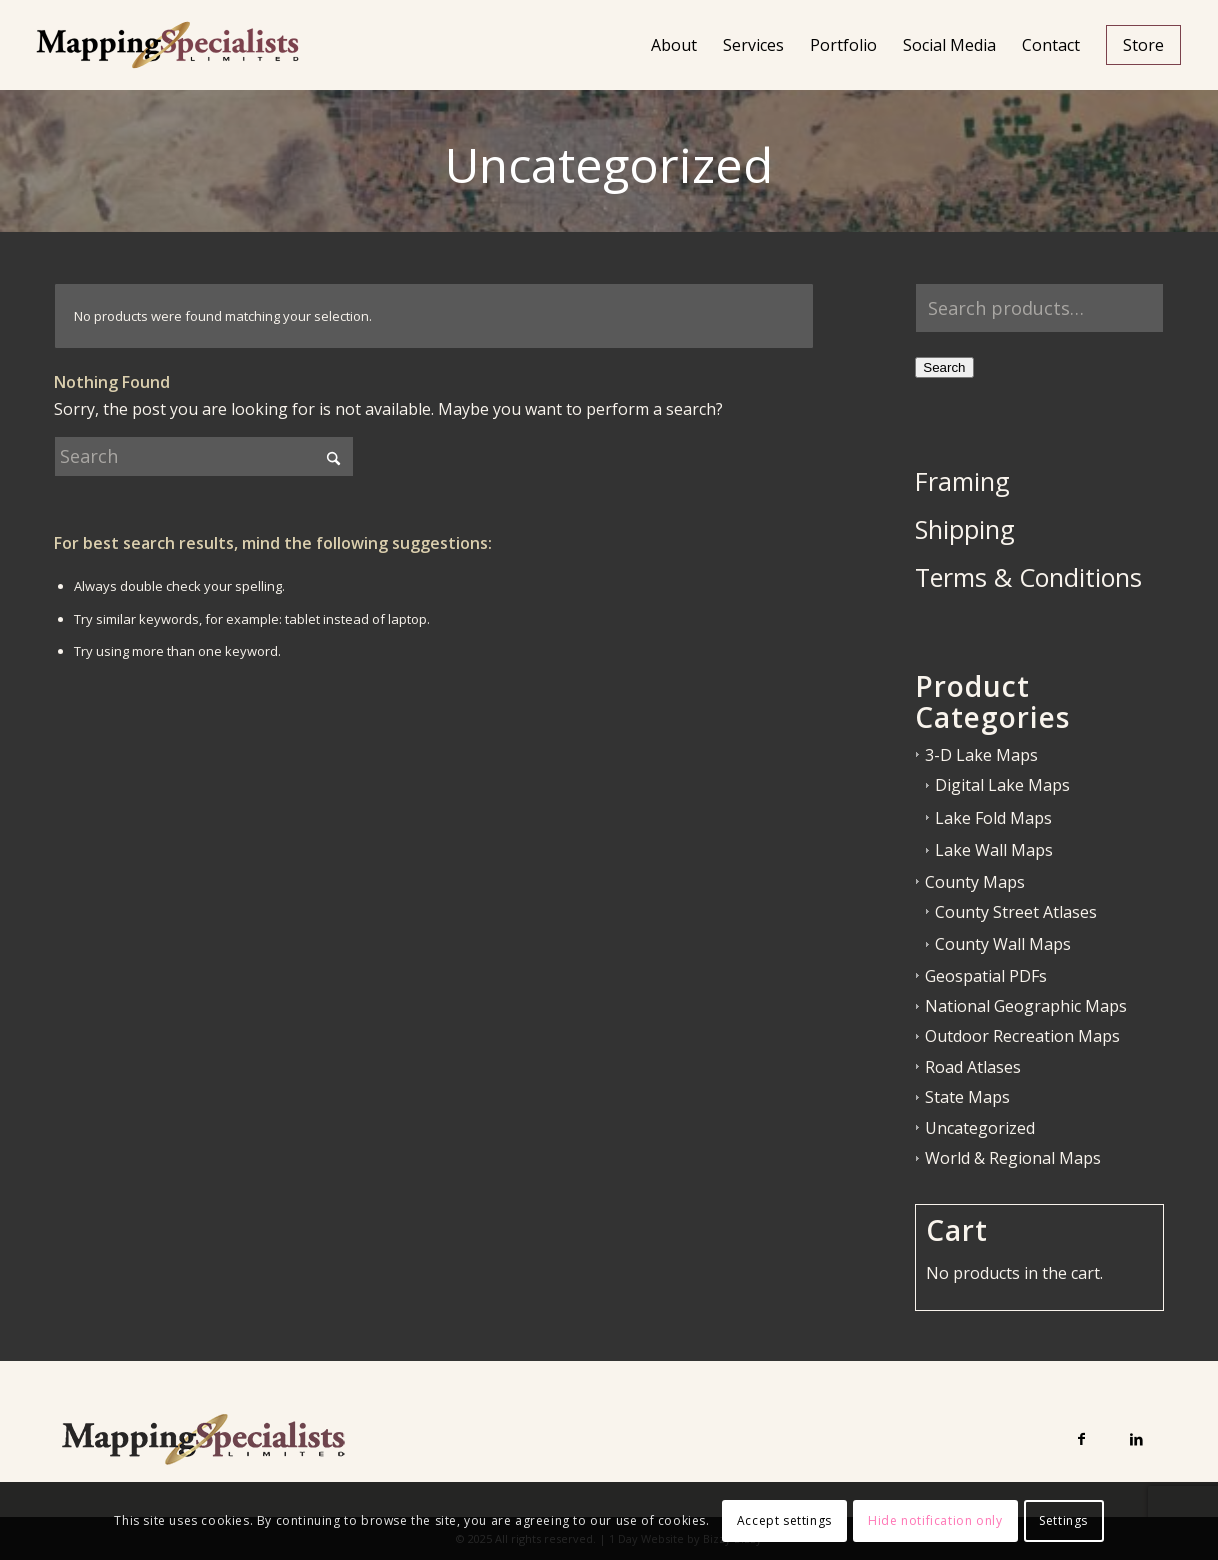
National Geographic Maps (1026, 1006)
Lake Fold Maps (993, 818)
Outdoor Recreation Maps (1022, 1036)
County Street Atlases (1016, 912)
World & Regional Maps (1013, 1158)
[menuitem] (674, 45)
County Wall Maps (1003, 944)
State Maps (967, 1097)
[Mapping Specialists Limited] (167, 45)
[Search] (204, 456)
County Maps (975, 882)
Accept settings (784, 1520)
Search (944, 367)
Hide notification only (935, 1520)
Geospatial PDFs (986, 976)
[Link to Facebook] (1081, 1438)
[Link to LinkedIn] (1136, 1438)
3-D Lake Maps (981, 755)
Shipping (965, 529)
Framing (962, 481)
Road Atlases (973, 1067)
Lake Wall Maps (994, 850)
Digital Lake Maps (1002, 785)
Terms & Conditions (1028, 577)
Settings (1063, 1520)
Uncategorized (980, 1128)
